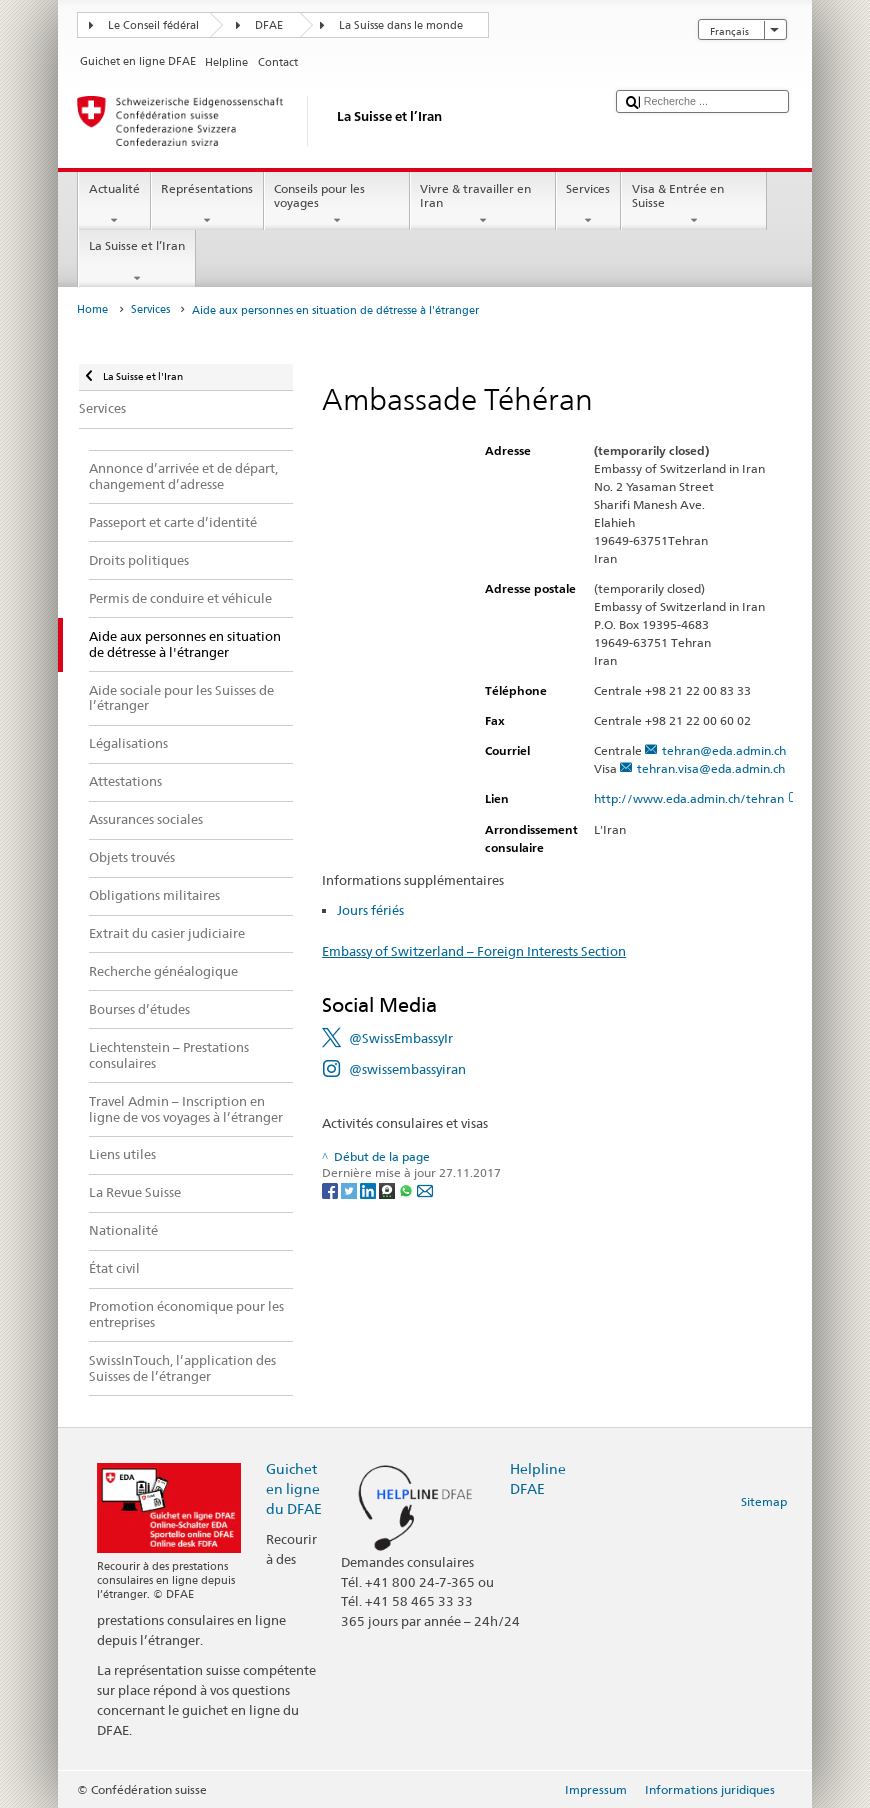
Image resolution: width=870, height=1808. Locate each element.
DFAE (269, 25)
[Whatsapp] (407, 1189)
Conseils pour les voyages (337, 205)
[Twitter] (350, 1189)
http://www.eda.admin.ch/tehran (697, 798)
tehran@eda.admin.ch (724, 750)
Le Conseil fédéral (153, 25)
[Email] (425, 1189)
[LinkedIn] (369, 1189)
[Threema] (388, 1189)
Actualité (114, 205)
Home (92, 309)
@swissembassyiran (407, 1069)
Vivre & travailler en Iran (483, 205)
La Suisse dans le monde (401, 25)
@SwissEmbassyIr (401, 1038)
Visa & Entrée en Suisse (694, 205)
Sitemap (764, 1501)
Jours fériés (370, 910)
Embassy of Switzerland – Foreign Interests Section (474, 951)
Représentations (207, 205)
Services (588, 205)
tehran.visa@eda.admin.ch (711, 768)
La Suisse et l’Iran (136, 262)
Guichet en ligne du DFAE (294, 1488)
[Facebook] (331, 1189)
